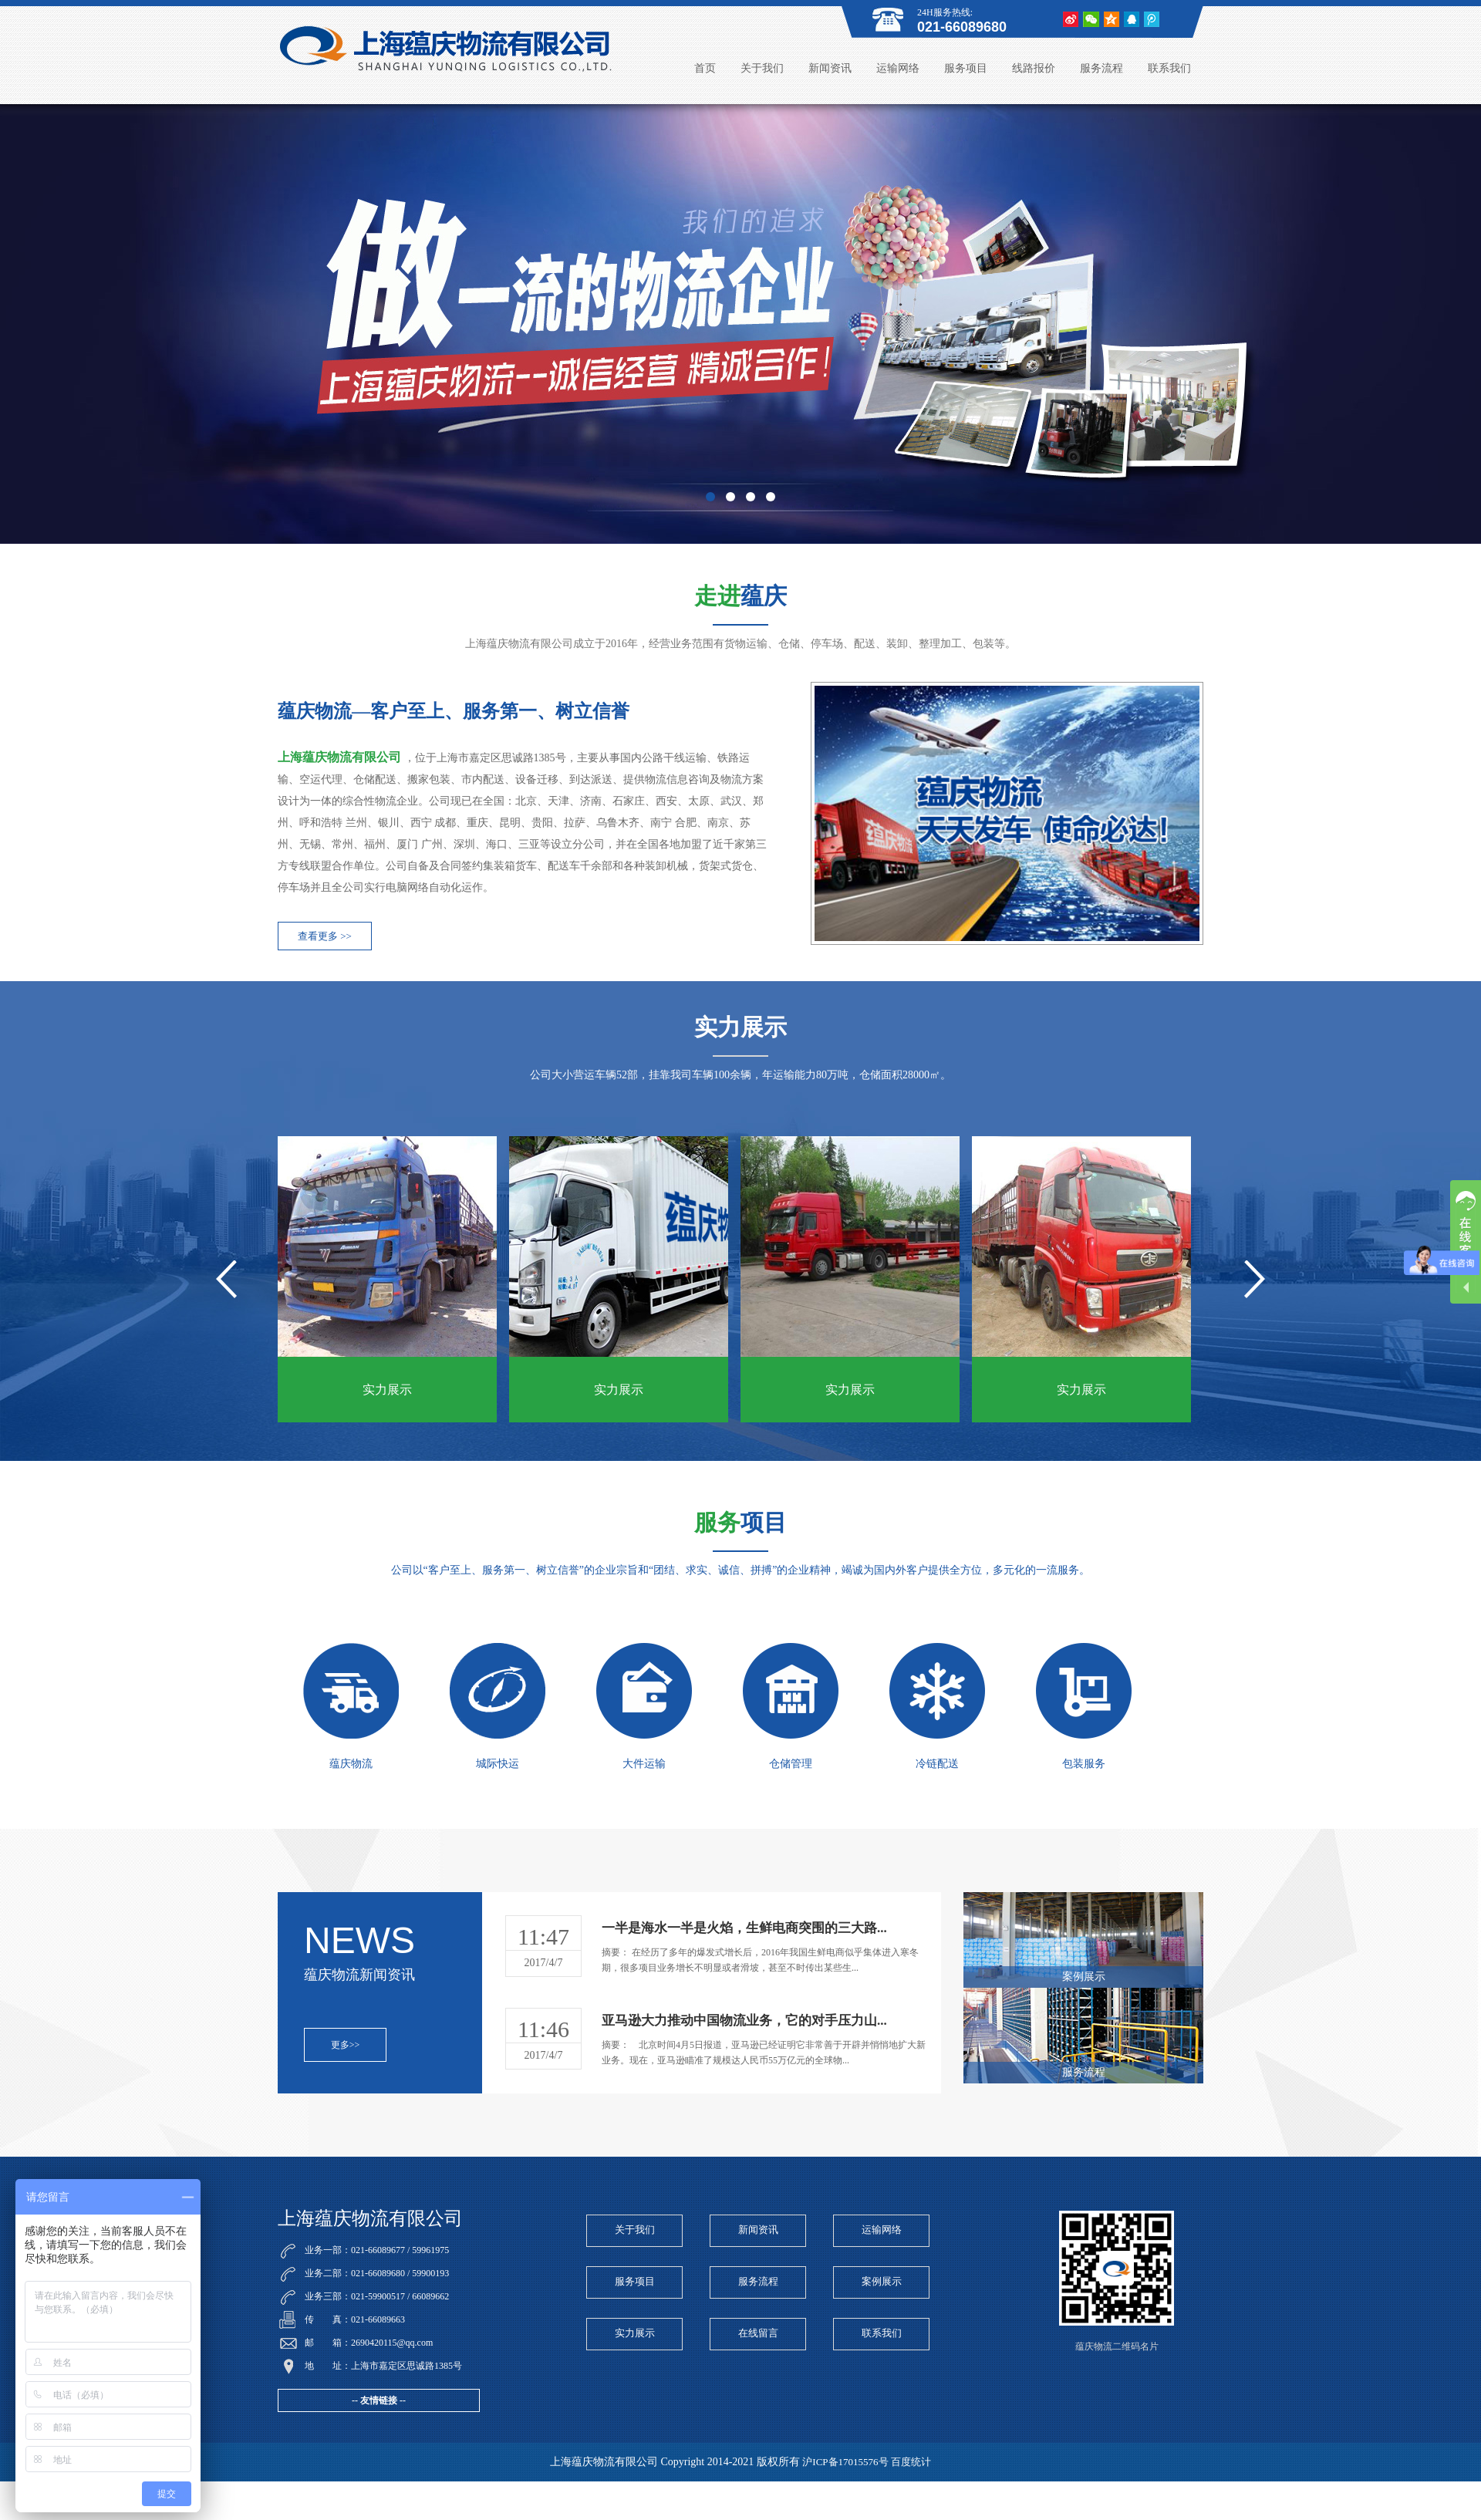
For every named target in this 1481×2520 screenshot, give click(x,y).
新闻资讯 (830, 68)
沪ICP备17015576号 (845, 2462)
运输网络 (897, 68)
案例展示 (882, 2281)
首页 (705, 68)
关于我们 (762, 68)
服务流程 (1101, 68)
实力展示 (635, 2333)
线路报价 (1033, 68)
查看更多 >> (325, 936)
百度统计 (911, 2462)
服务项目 (965, 68)
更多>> (345, 2044)
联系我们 (1169, 68)
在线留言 (758, 2333)
